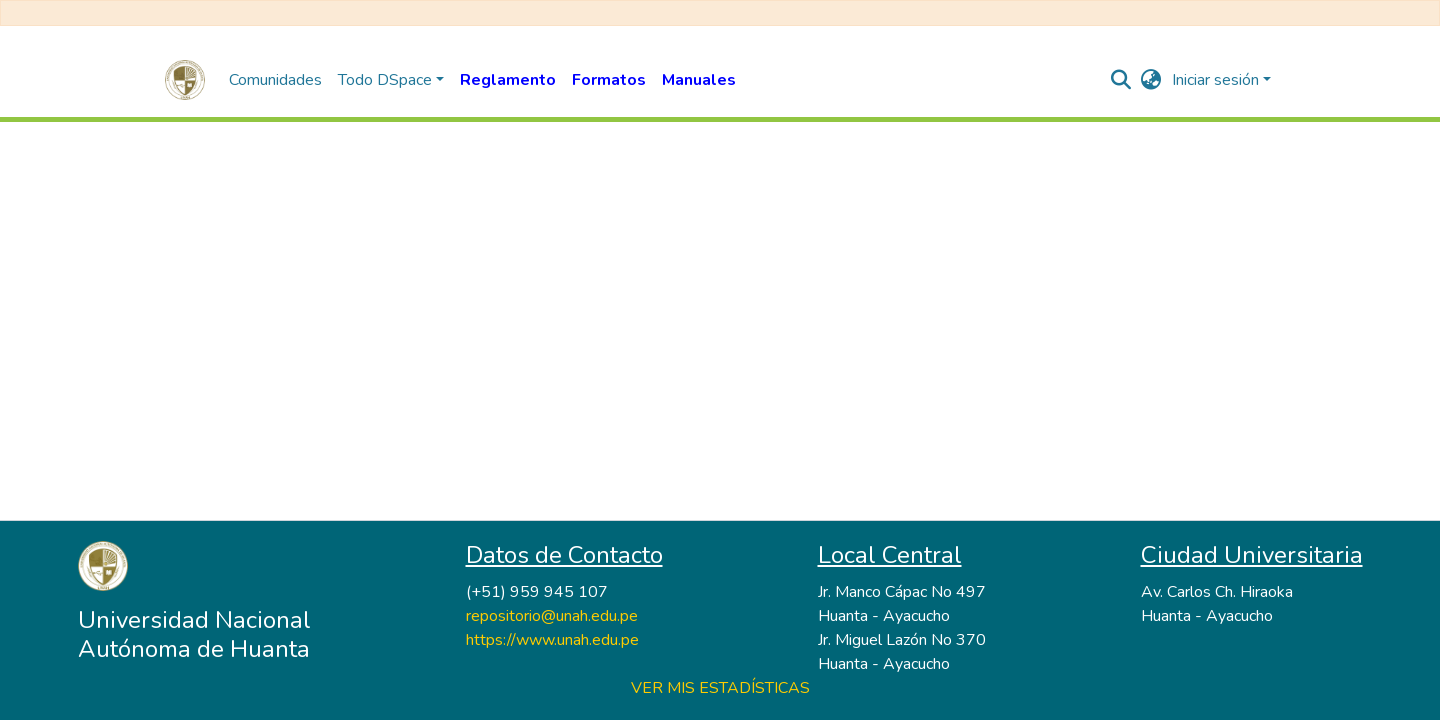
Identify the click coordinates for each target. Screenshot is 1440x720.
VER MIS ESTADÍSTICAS (720, 688)
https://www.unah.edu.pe (552, 640)
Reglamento (508, 80)
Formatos (609, 80)
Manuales (699, 80)
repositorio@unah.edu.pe (552, 616)
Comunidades (275, 80)
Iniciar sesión (1215, 80)
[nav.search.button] (1121, 80)
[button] (1151, 80)
